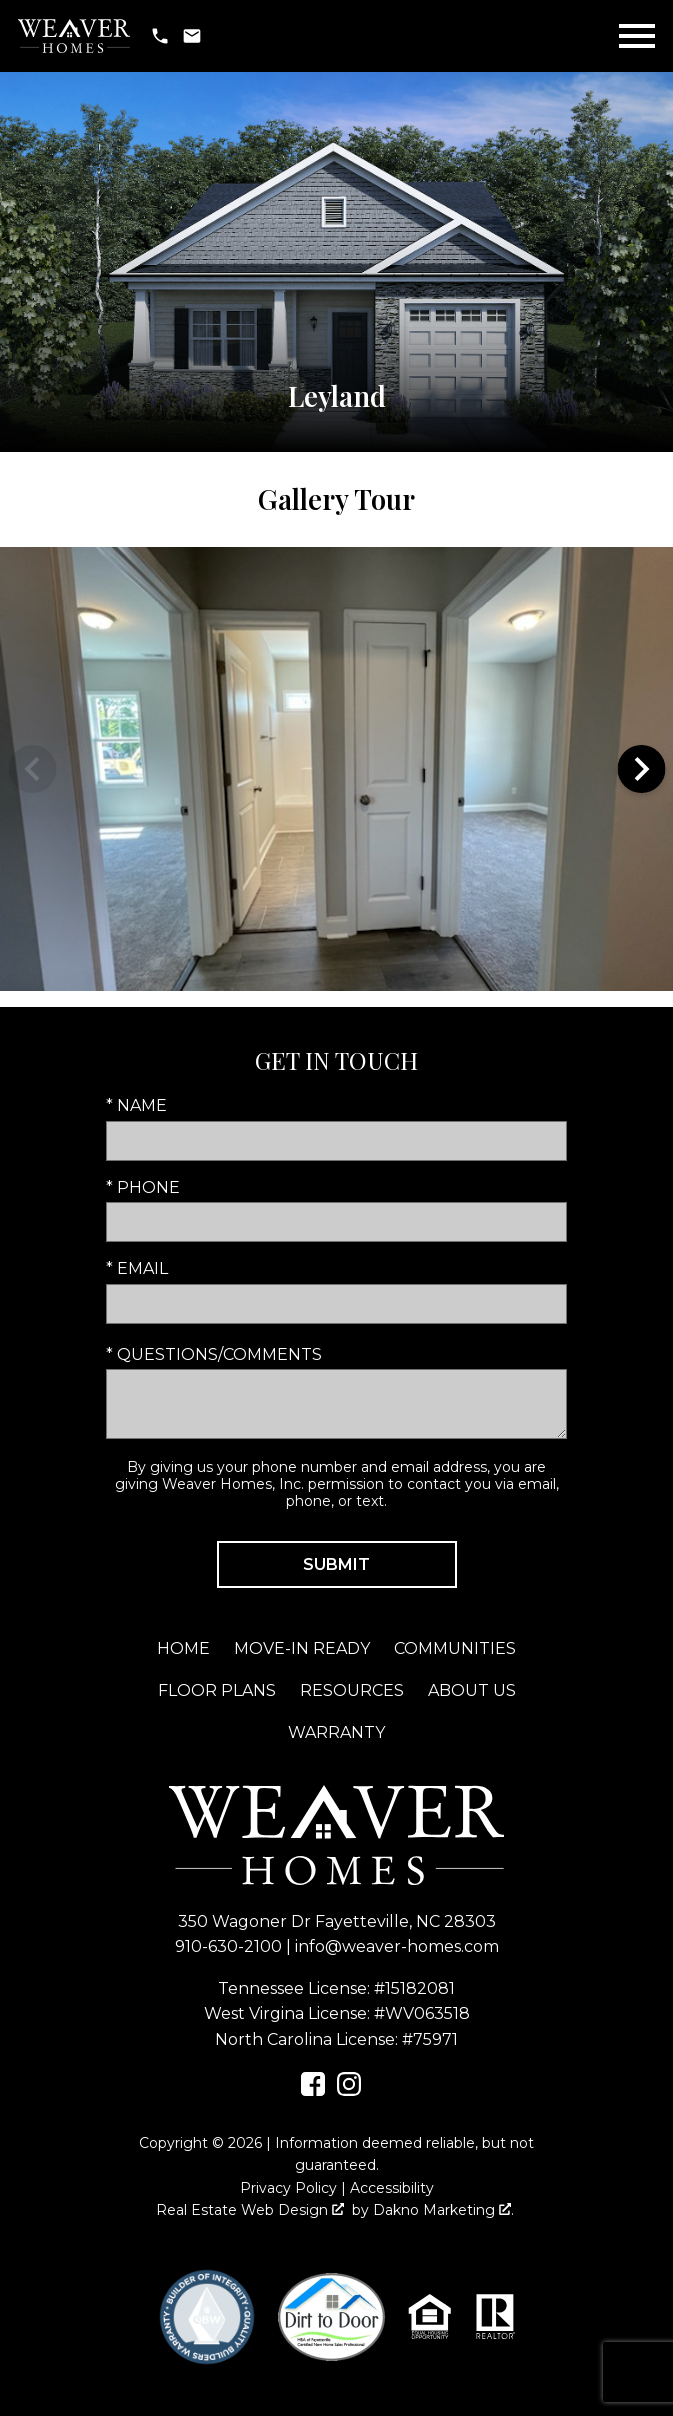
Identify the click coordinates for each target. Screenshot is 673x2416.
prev (32, 769)
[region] (336, 769)
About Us (472, 1690)
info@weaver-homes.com (397, 1946)
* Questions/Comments (214, 1354)
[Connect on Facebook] (313, 2090)
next (641, 769)
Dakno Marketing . (443, 2210)
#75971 (430, 2039)
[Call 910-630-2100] (160, 36)
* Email (137, 1268)
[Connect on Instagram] (349, 2090)
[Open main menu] (637, 36)
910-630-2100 (228, 1946)
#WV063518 (422, 2013)
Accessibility (392, 2188)
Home (183, 1648)
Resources (352, 1690)
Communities (455, 1648)
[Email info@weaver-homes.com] (192, 36)
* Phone (143, 1187)
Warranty (336, 1732)
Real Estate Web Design (250, 2210)
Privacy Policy (288, 2188)
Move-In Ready (302, 1648)
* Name (136, 1105)
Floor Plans (217, 1690)
